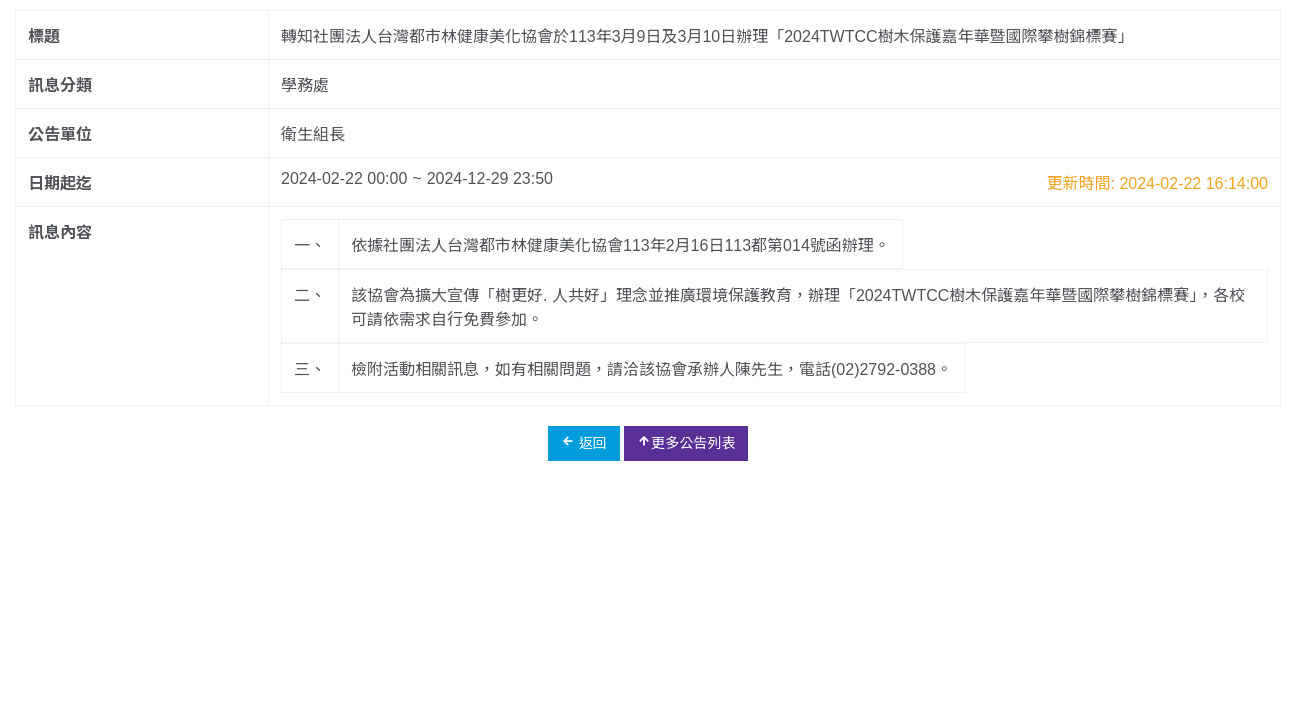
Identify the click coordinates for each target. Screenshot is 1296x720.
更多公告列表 (686, 442)
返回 (584, 442)
